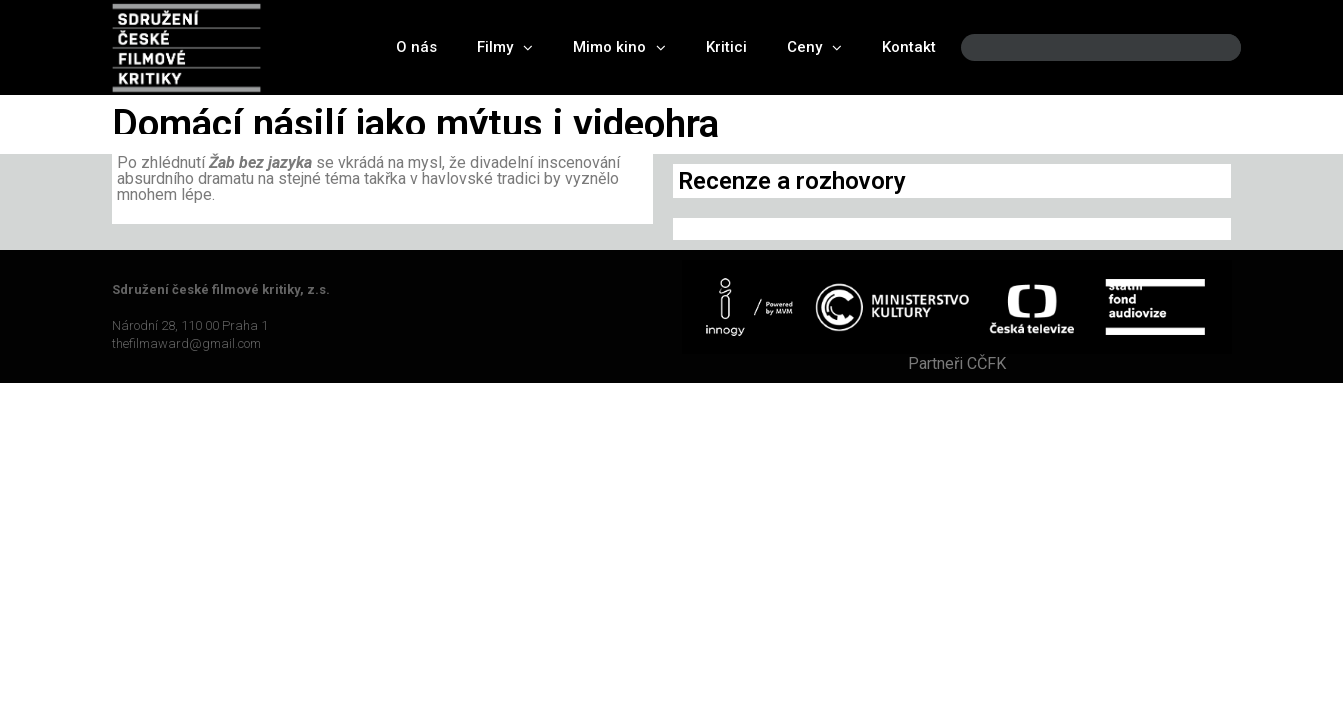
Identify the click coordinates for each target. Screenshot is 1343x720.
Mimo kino (619, 47)
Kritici (726, 47)
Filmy (505, 47)
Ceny (814, 47)
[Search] (1209, 47)
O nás (416, 47)
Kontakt (909, 47)
